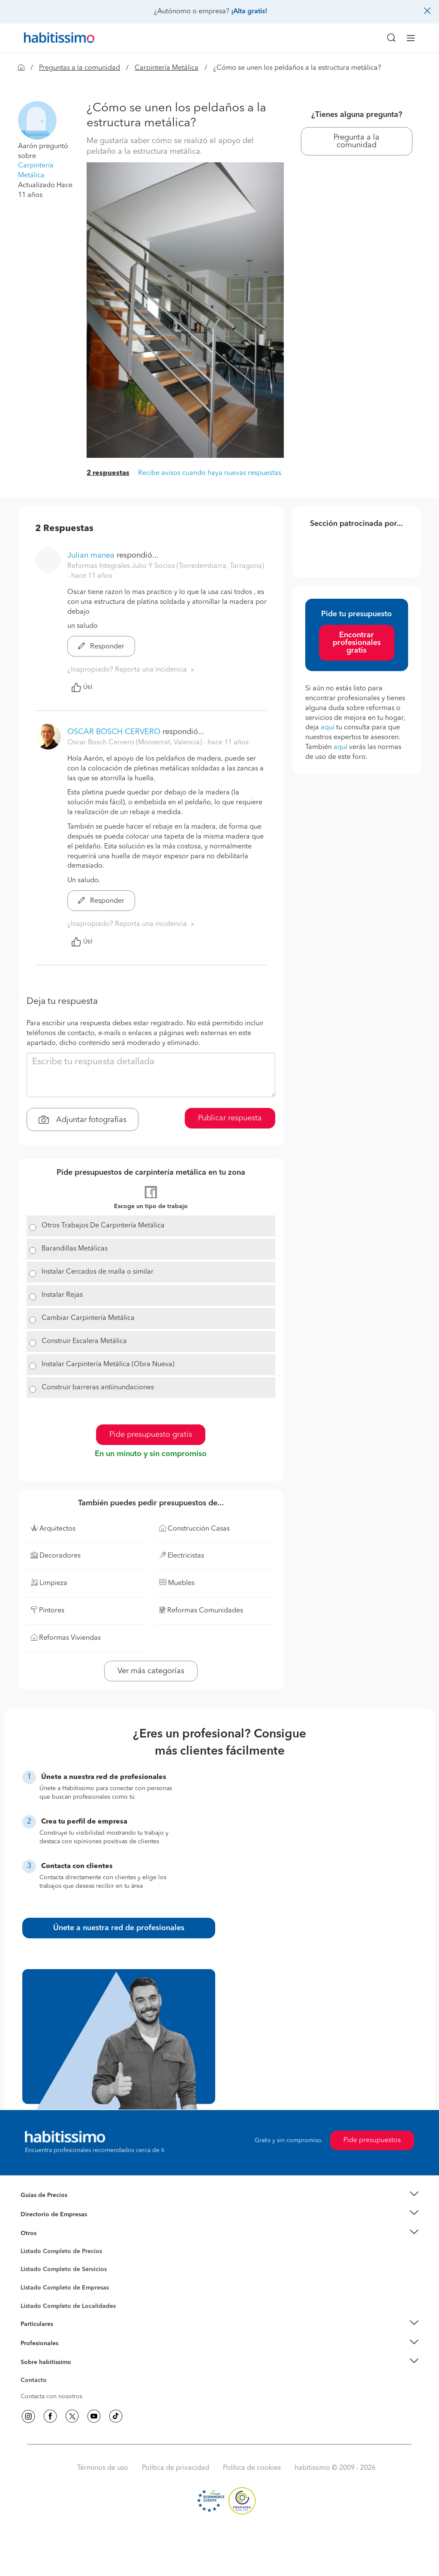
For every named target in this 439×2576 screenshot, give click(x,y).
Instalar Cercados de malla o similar (97, 1272)
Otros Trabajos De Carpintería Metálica (103, 1225)
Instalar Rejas (62, 1295)
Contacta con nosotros (51, 2397)
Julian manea (90, 555)
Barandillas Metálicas (75, 1248)
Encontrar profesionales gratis (357, 642)
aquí (327, 727)
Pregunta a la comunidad (356, 141)
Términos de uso (102, 2468)
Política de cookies (252, 2468)
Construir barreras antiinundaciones (98, 1387)
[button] (37, 119)
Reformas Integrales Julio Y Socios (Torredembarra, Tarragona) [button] (165, 566)
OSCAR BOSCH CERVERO (113, 732)
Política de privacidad (175, 2468)
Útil (82, 687)
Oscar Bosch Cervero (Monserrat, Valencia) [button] (135, 742)
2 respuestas (108, 473)
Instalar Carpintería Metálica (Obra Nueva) (108, 1364)
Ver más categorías (150, 1671)
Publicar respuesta (230, 1118)
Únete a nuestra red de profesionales (118, 1928)
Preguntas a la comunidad (79, 68)
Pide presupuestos (372, 2140)
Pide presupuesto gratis (150, 1435)
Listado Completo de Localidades (68, 2306)
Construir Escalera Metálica (84, 1341)
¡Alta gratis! (249, 11)
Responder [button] (101, 646)
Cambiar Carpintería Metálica (88, 1318)
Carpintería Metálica (166, 68)
